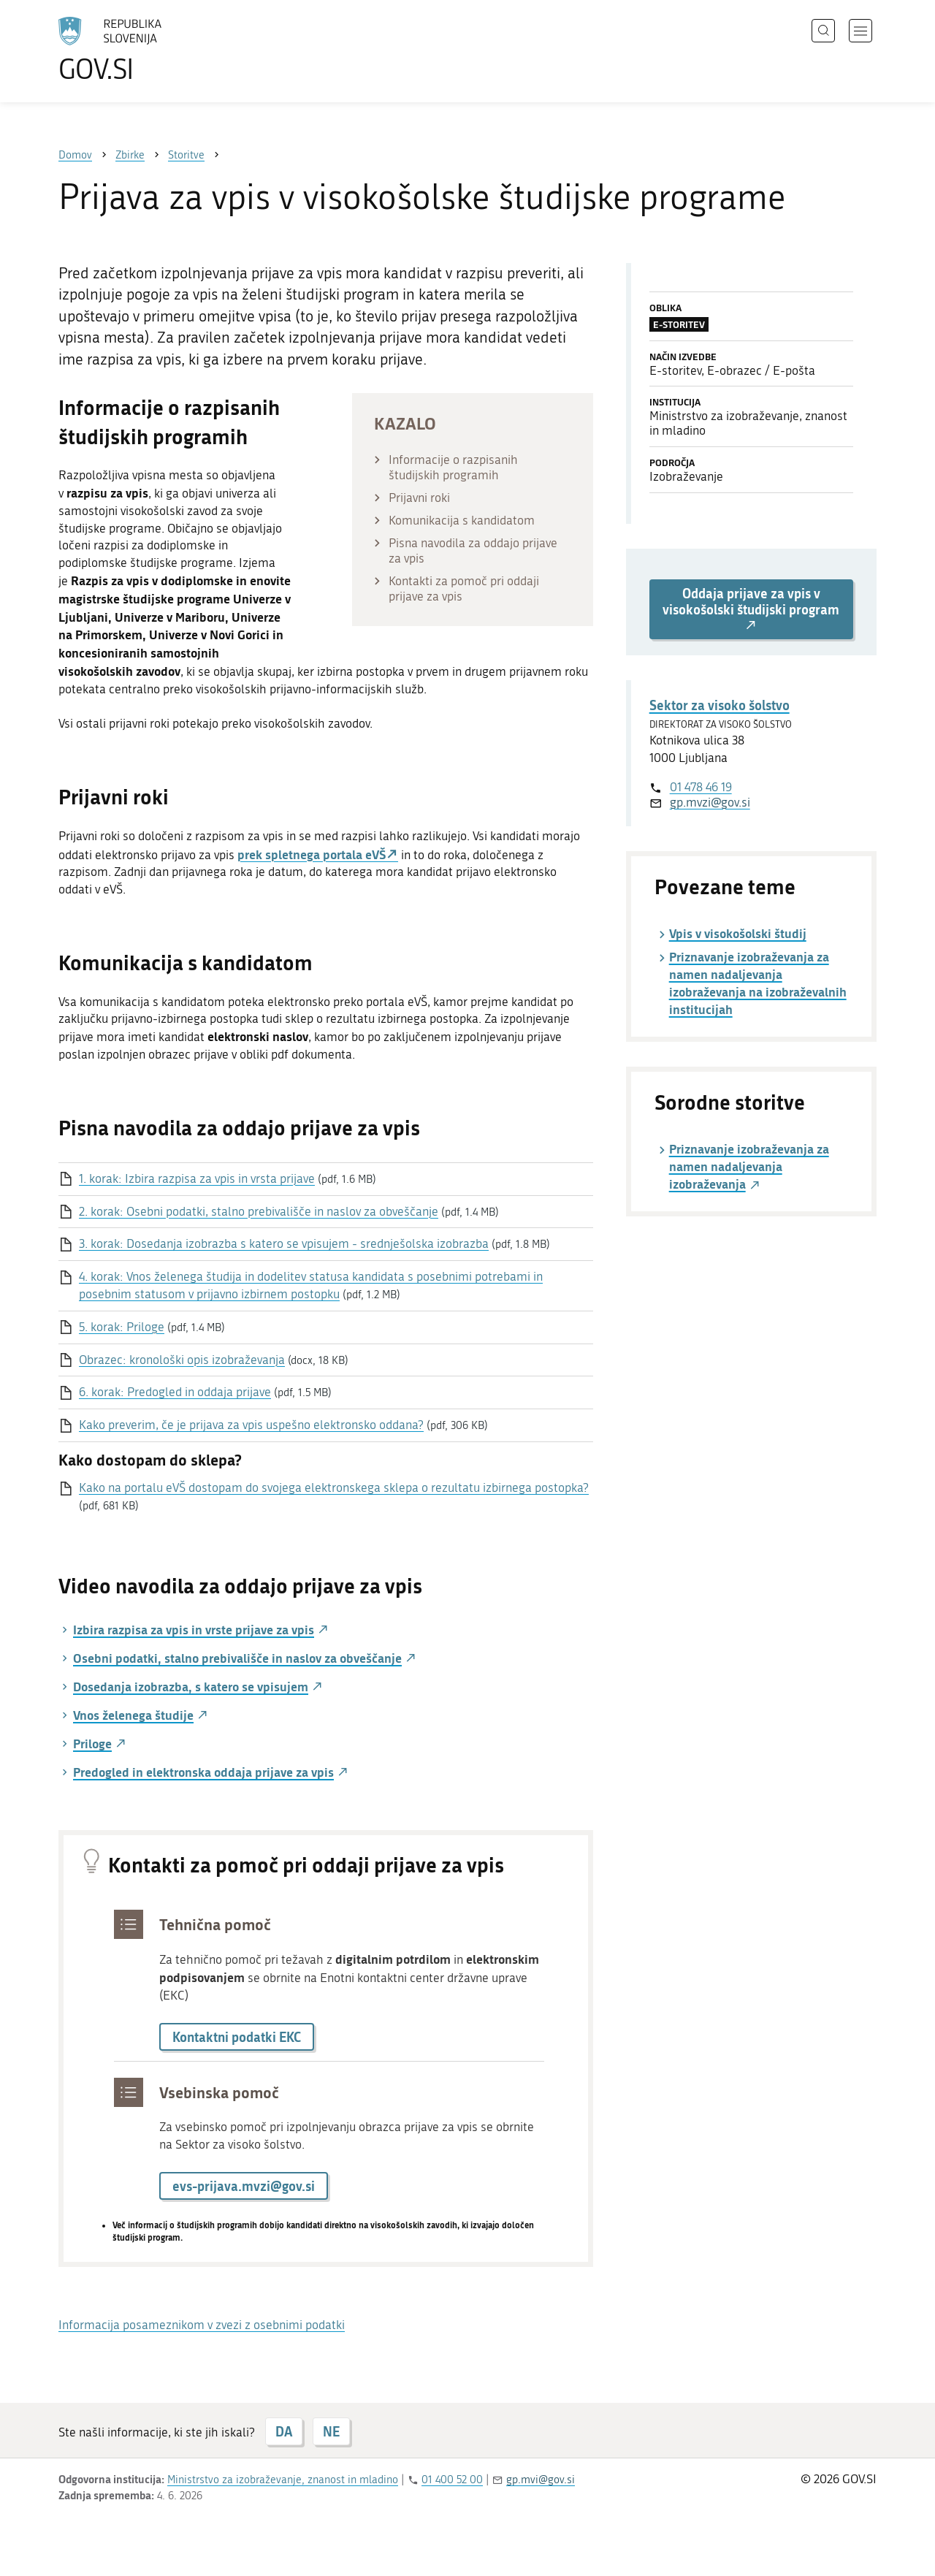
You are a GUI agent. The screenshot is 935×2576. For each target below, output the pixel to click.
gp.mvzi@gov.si (710, 802)
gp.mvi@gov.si (540, 2479)
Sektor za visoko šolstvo (719, 705)
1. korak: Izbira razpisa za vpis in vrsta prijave (197, 1178)
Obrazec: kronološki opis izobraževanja (182, 1359)
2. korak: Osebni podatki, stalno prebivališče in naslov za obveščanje (258, 1211)
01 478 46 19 (701, 787)
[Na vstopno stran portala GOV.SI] (150, 50)
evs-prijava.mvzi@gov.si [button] (243, 2185)
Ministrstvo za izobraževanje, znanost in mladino (282, 2479)
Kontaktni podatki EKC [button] (236, 2036)
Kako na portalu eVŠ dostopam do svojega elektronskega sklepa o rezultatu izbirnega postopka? (334, 1487)
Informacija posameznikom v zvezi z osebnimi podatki (201, 2324)
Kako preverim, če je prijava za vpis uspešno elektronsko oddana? (251, 1424)
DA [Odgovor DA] (283, 2431)
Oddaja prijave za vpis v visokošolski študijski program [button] (751, 609)
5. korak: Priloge (121, 1326)
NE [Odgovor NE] (331, 2431)
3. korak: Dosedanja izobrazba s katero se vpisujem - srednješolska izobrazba (284, 1243)
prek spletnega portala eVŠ (311, 854)
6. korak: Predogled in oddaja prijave (175, 1391)
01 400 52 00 (452, 2479)
